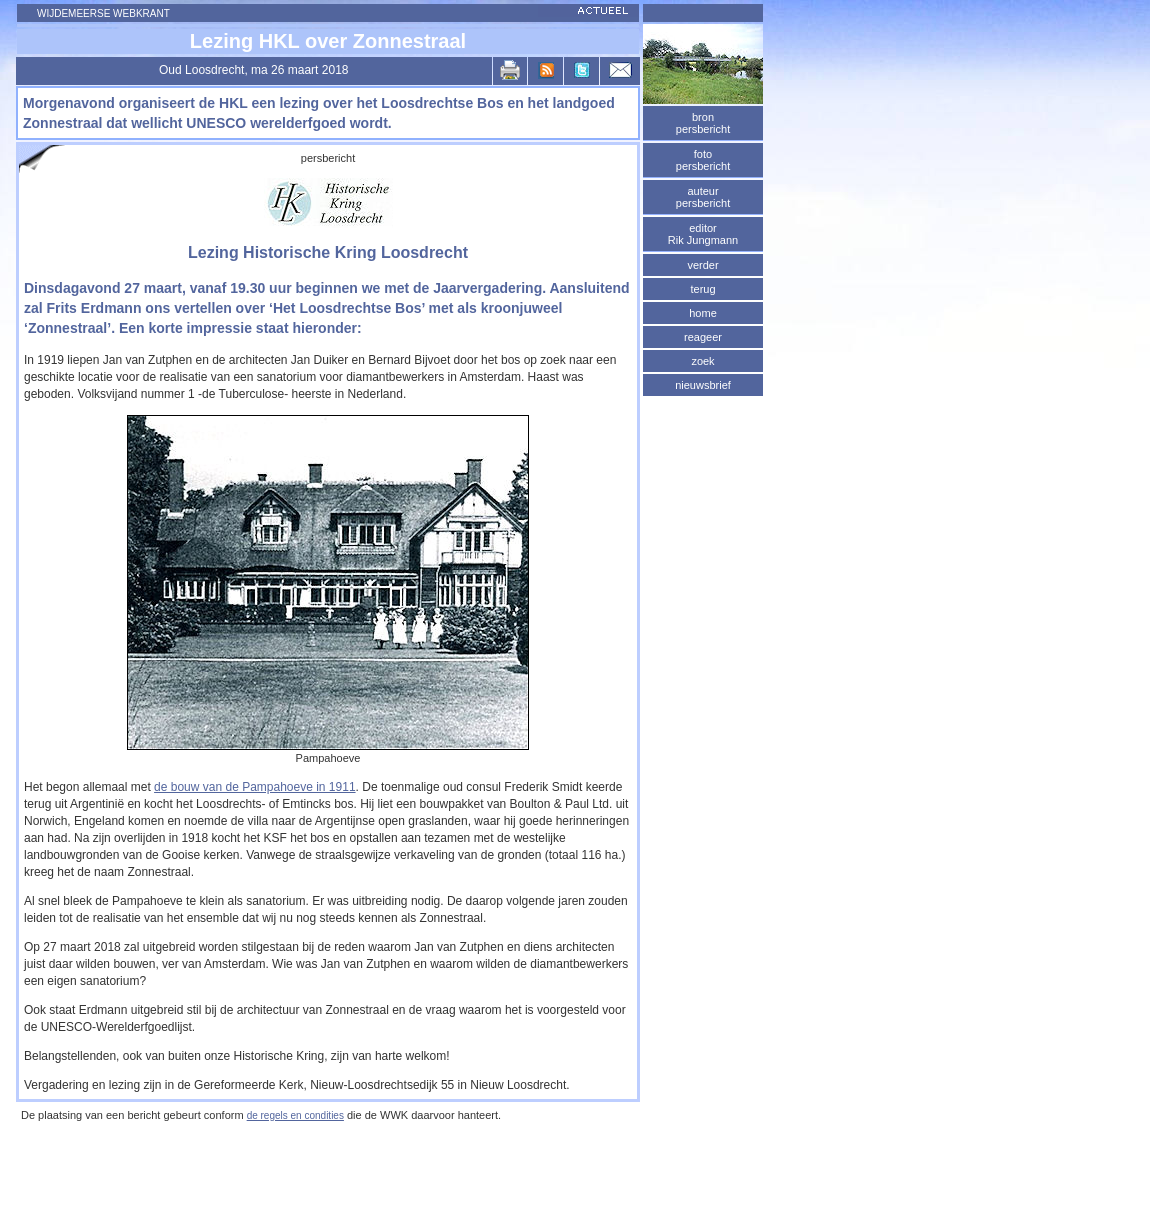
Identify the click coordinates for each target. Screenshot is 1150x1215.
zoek (702, 361)
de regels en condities (295, 1115)
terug (702, 289)
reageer (703, 337)
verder (702, 265)
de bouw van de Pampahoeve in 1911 (255, 787)
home (703, 313)
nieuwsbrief (703, 385)
